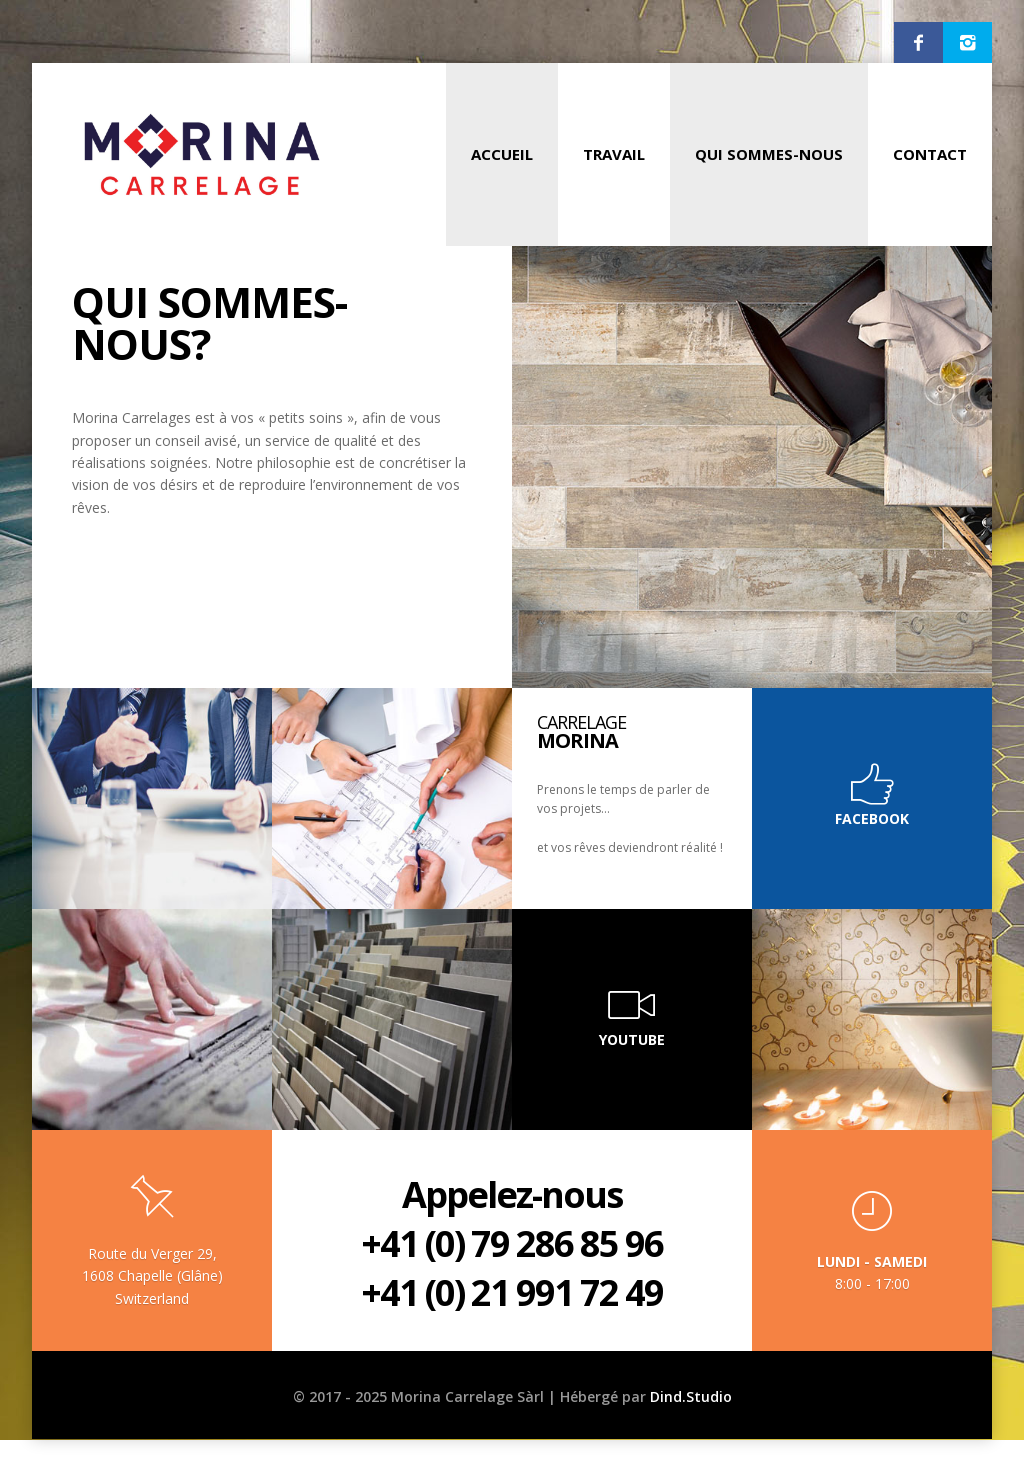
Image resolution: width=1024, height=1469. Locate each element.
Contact (930, 154)
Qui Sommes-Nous (769, 154)
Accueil (502, 154)
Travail (614, 154)
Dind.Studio (691, 1396)
